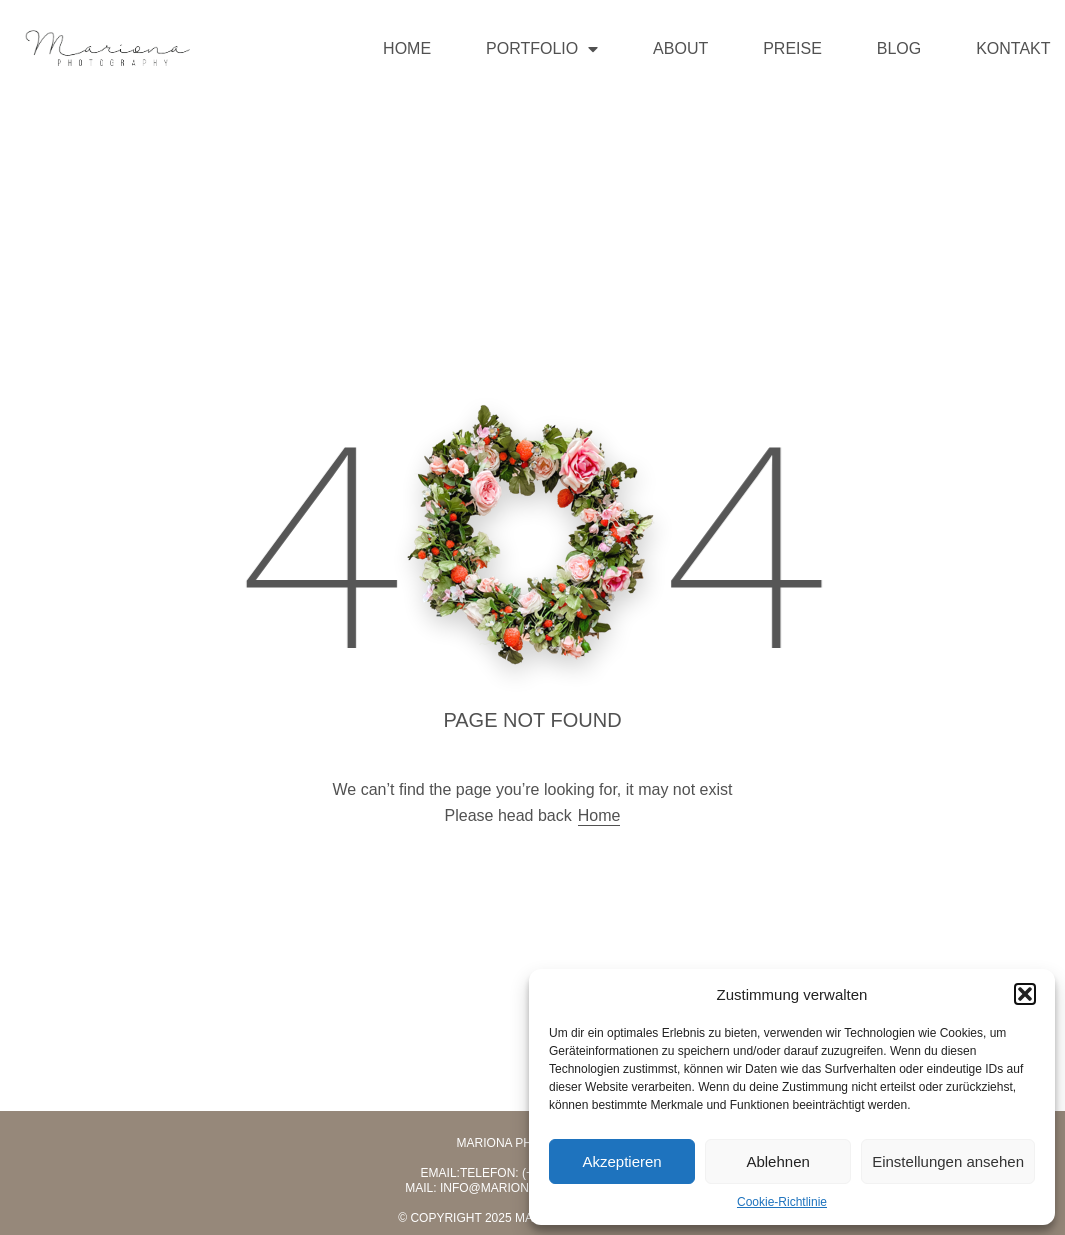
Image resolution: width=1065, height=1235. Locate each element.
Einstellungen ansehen (948, 1161)
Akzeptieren (621, 1161)
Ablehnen (777, 1161)
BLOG (899, 48)
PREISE (792, 48)
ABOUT (680, 48)
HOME (407, 48)
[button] (1025, 994)
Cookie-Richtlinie (782, 1202)
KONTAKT (1013, 48)
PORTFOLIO (542, 49)
